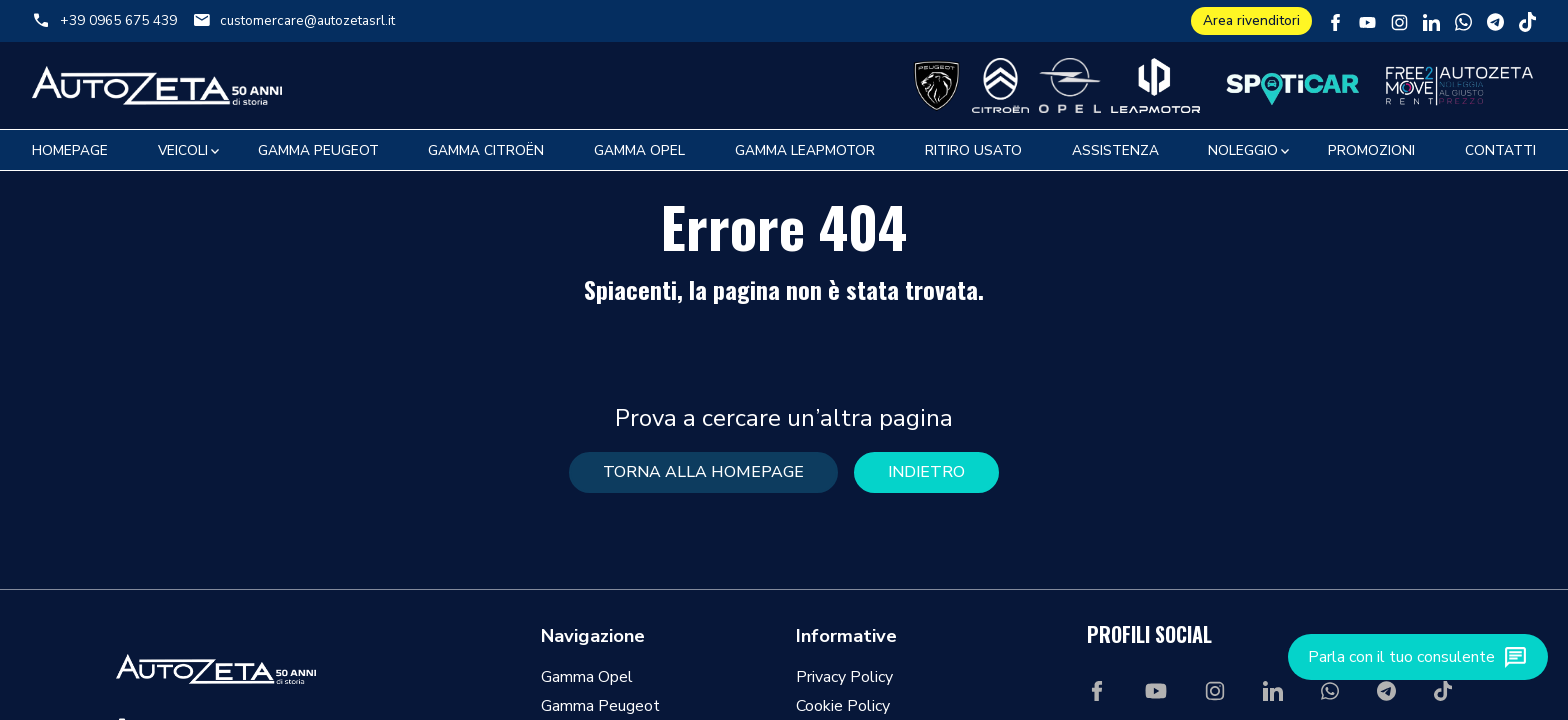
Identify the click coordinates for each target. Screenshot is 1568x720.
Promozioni (1371, 150)
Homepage (70, 150)
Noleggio (1243, 150)
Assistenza (1115, 150)
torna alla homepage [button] (703, 472)
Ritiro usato (973, 150)
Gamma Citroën (486, 150)
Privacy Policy (844, 677)
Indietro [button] (926, 472)
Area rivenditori (1251, 20)
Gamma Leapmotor (805, 150)
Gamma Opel (639, 150)
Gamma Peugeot (318, 150)
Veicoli (183, 150)
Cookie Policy (843, 706)
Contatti (1500, 150)
